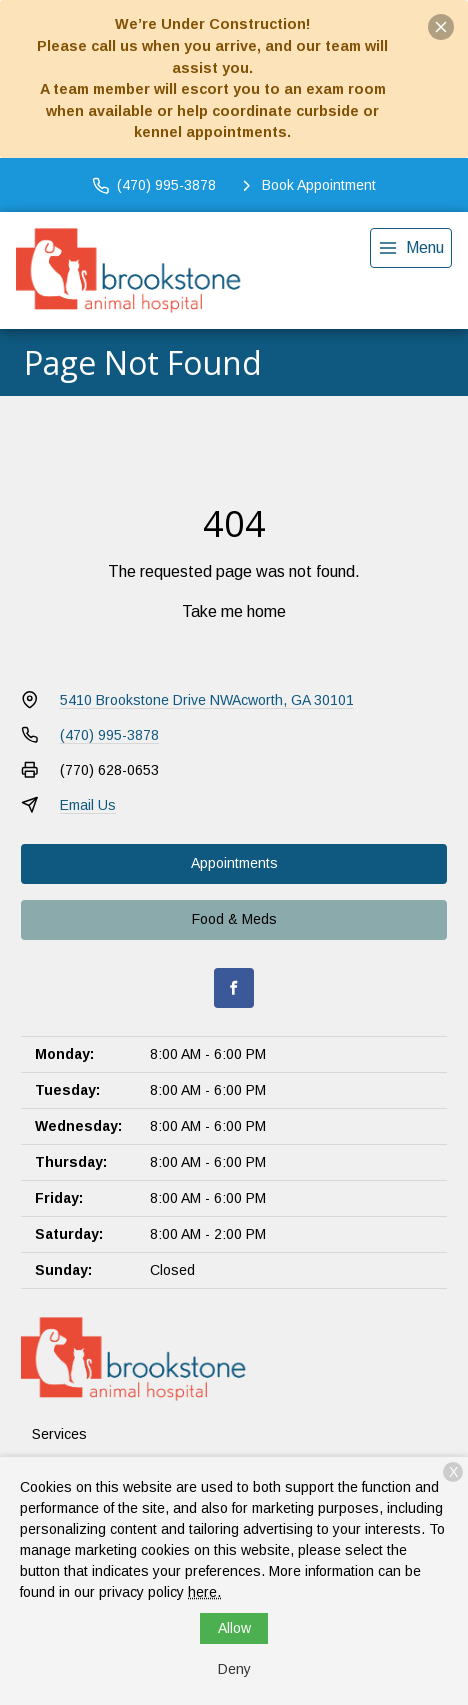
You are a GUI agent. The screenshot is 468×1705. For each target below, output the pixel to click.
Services (59, 1434)
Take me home (234, 611)
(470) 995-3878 (109, 735)
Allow (234, 1628)
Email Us (88, 805)
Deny (234, 1669)
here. (204, 1592)
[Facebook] (234, 988)
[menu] (411, 248)
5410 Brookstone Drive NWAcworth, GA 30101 (207, 700)
